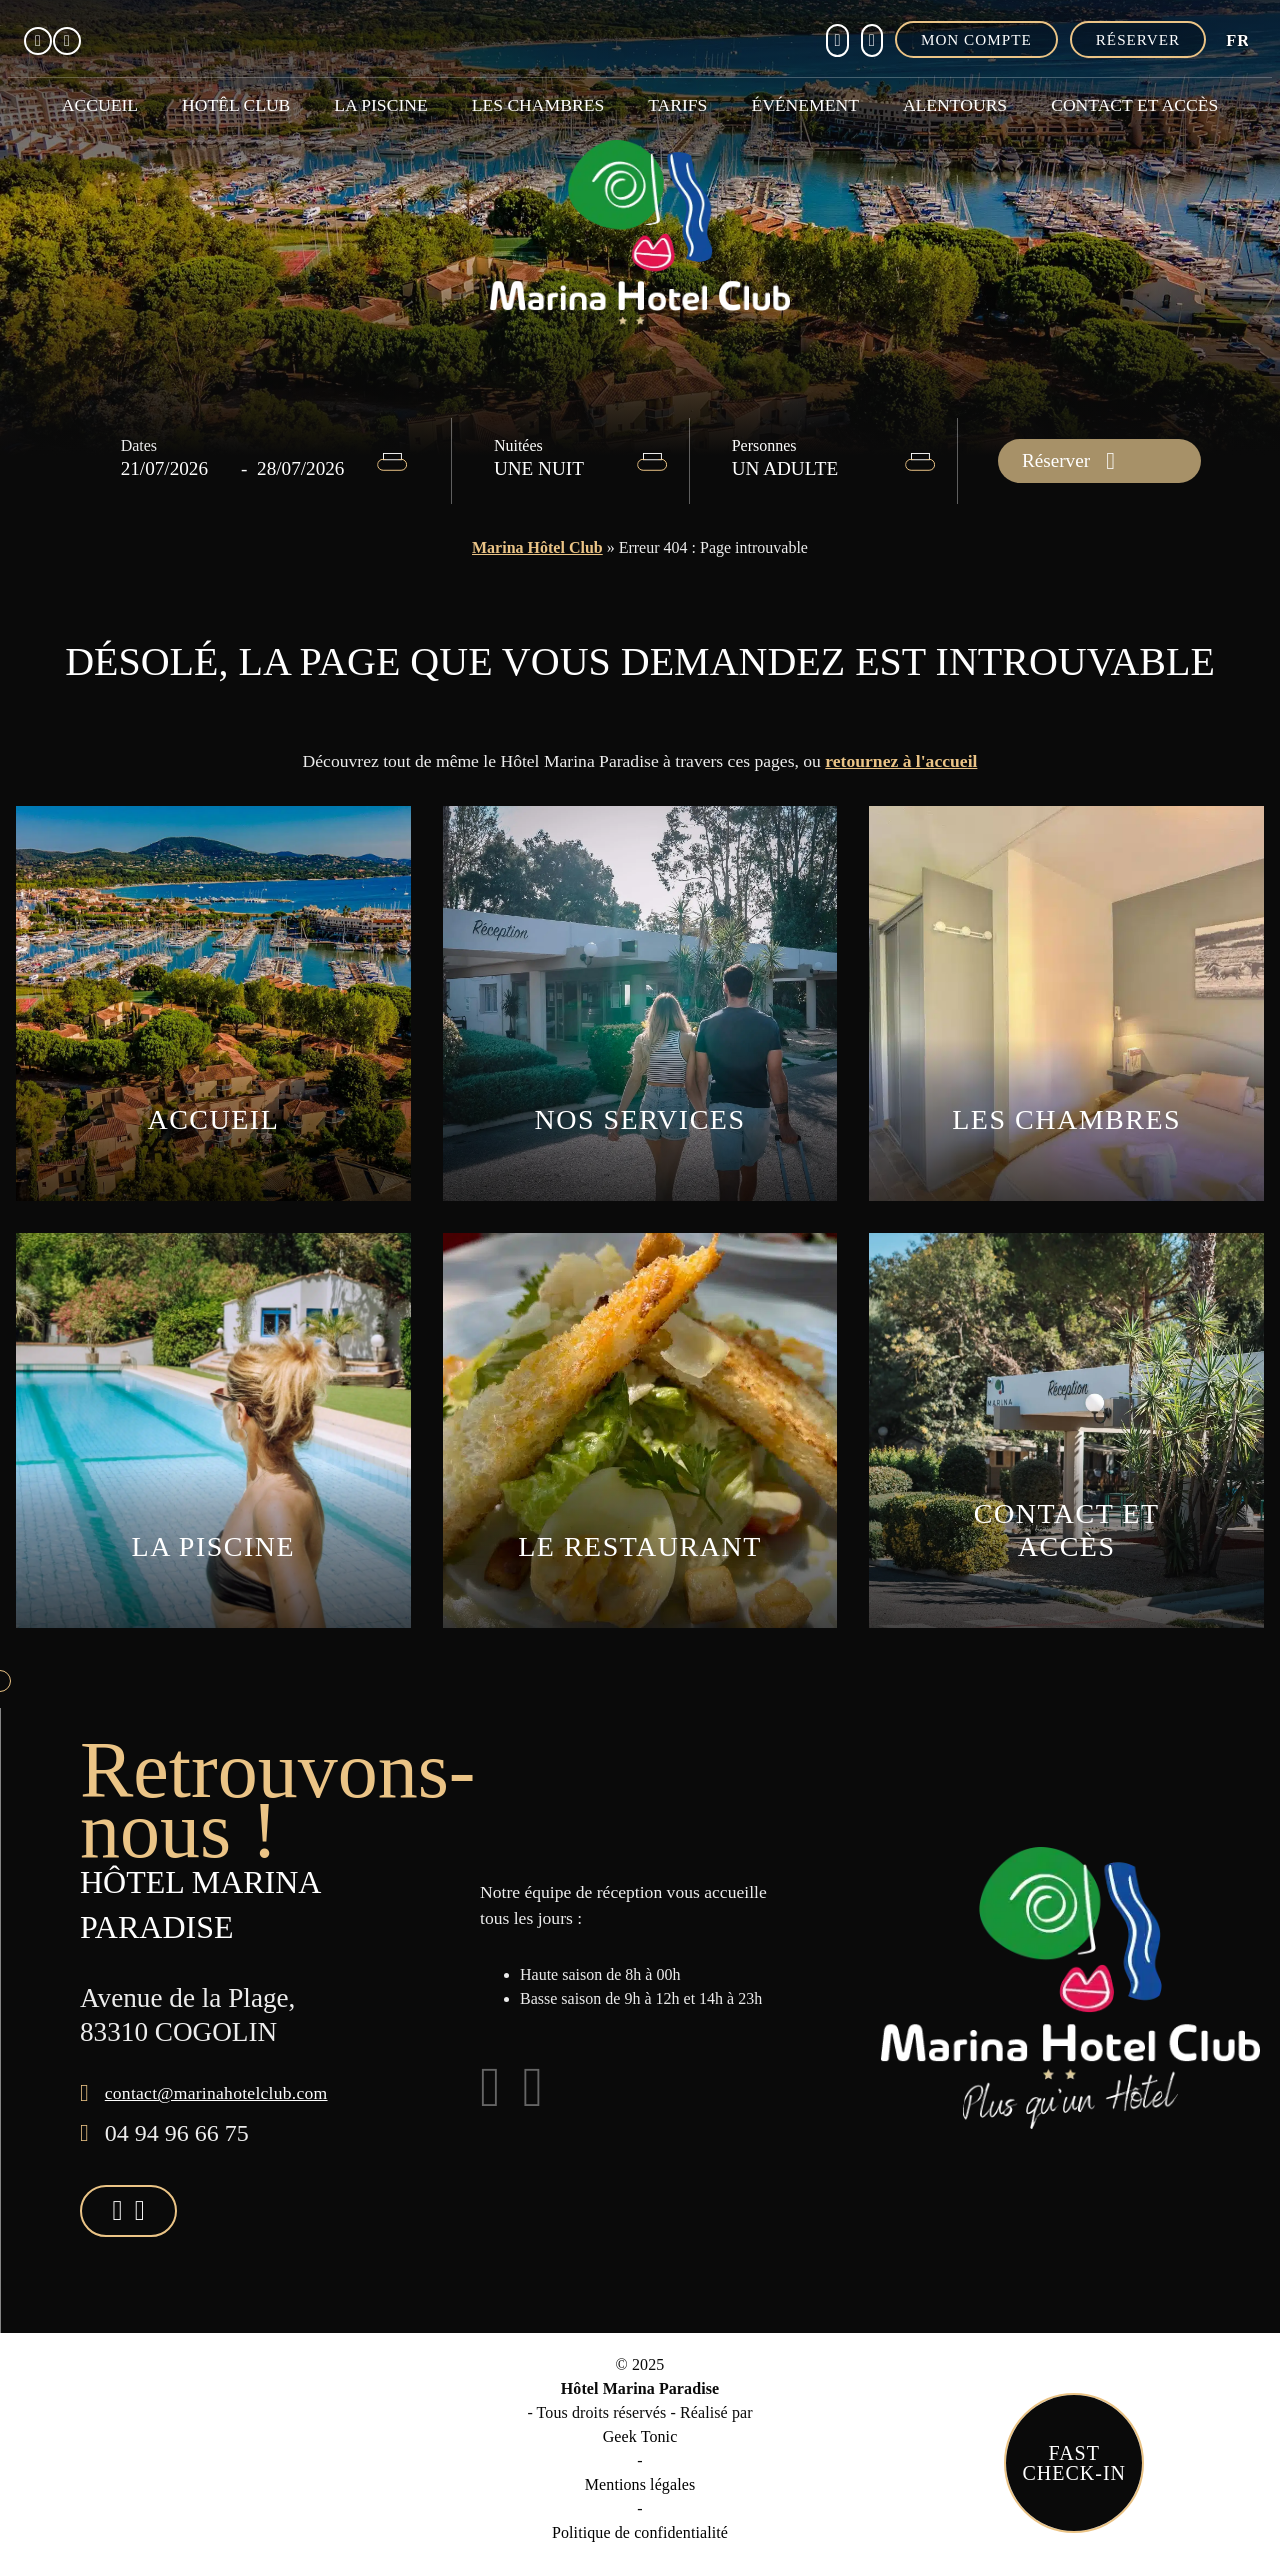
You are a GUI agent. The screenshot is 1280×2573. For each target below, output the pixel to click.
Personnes (764, 446)
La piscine (380, 105)
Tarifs (677, 105)
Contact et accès (1134, 105)
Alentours (955, 105)
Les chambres (538, 105)
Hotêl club (236, 105)
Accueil (100, 105)
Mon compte (976, 39)
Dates (139, 446)
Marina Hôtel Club (537, 547)
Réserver (1138, 39)
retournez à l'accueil (901, 761)
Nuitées (518, 446)
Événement (805, 105)
